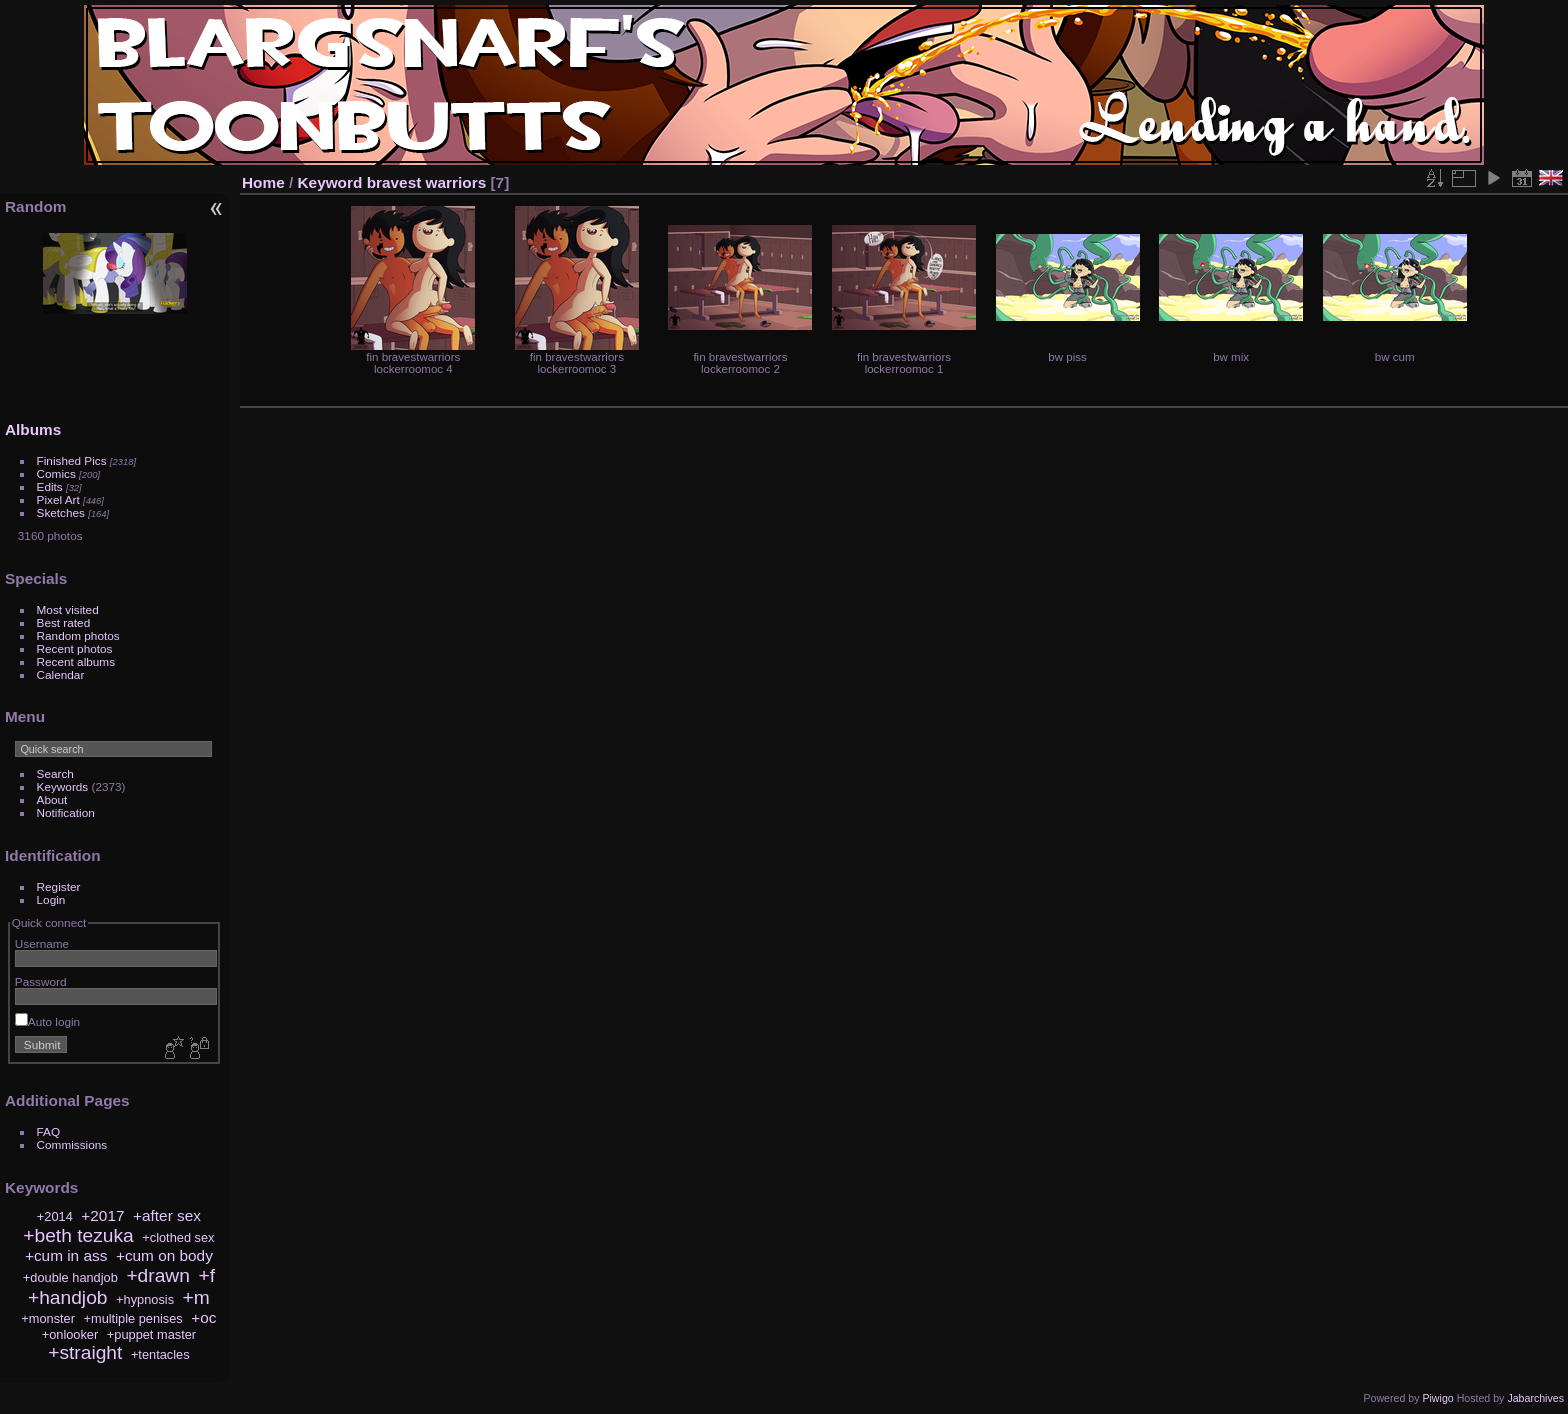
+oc (203, 1317)
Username (42, 943)
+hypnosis (145, 1299)
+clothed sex (178, 1237)
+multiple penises (133, 1318)
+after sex (167, 1215)
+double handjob (70, 1277)
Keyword (330, 182)
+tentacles (160, 1354)
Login (51, 899)
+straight (85, 1352)
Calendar (61, 674)
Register (59, 886)
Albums (33, 429)
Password (41, 981)
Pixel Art (58, 499)
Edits (50, 486)
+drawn (157, 1275)
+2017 (102, 1215)
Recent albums (76, 661)
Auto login (47, 1021)
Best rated (64, 622)
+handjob (68, 1297)
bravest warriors (427, 182)
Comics (56, 473)
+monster (48, 1318)
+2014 (55, 1216)
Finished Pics (72, 460)
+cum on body (164, 1255)
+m (196, 1297)
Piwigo (1437, 1398)
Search (55, 773)
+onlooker (70, 1334)
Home (263, 182)
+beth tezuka (78, 1235)
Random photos (78, 635)
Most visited (68, 609)
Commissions (72, 1144)
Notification (66, 812)
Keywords (63, 786)
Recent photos (75, 648)
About (52, 799)
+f (206, 1275)
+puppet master (151, 1334)
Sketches (61, 512)
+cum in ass (66, 1255)
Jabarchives (1535, 1398)
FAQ (49, 1131)
